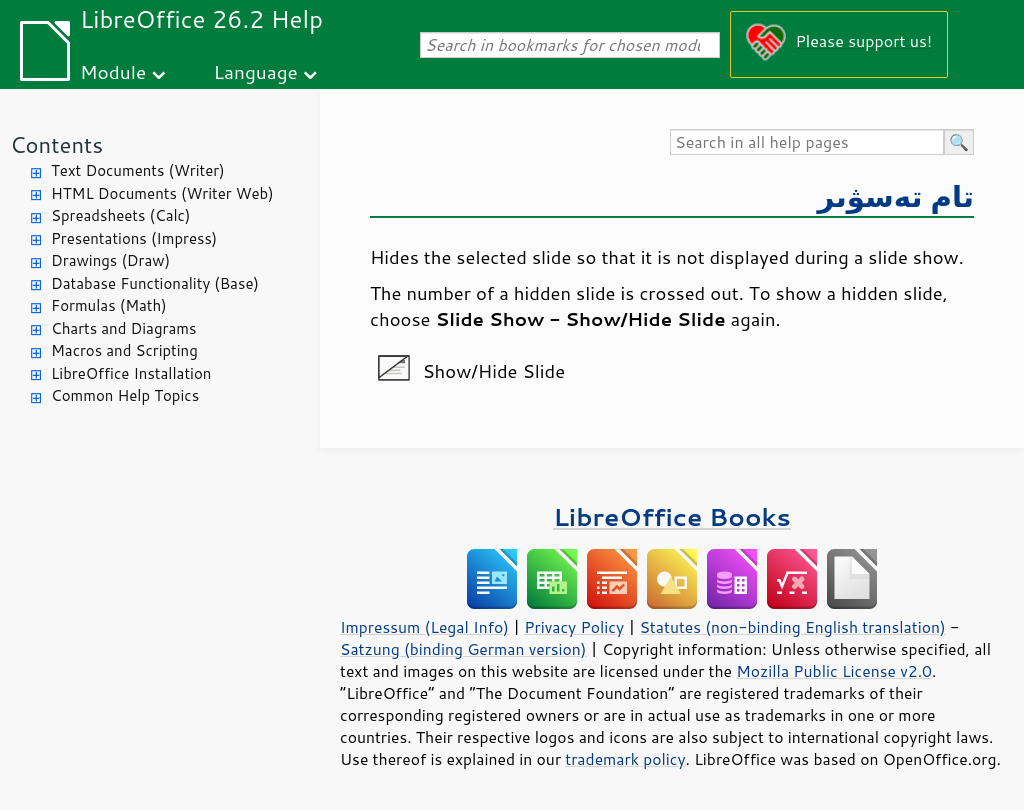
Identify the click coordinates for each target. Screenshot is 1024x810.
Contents (56, 144)
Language (256, 71)
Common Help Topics (125, 395)
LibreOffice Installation (131, 373)
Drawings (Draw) (110, 260)
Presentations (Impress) (134, 238)
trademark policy (625, 759)
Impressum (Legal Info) (424, 627)
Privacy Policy (574, 627)
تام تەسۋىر (896, 195)
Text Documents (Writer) (138, 170)
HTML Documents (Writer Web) (162, 193)
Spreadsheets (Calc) (120, 215)
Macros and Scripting (124, 350)
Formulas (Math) (109, 305)
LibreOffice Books (672, 516)
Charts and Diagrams (123, 328)
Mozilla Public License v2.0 (834, 671)
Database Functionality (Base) (155, 283)
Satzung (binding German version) (463, 649)
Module (113, 71)
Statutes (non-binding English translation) (792, 627)
